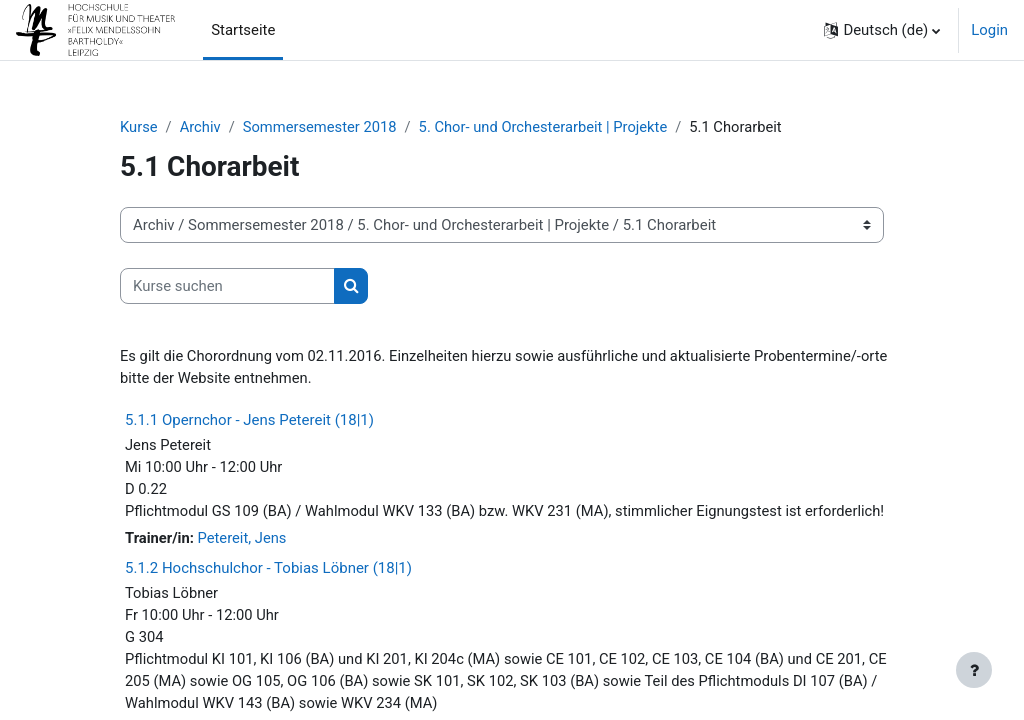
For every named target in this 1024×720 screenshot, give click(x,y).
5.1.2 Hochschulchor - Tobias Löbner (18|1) (268, 570)
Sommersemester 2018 (322, 127)
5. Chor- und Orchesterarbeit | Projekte (548, 127)
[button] (882, 30)
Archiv (201, 127)
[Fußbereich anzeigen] (974, 670)
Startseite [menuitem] (243, 30)
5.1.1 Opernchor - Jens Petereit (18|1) (249, 420)
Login (989, 30)
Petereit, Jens (243, 540)
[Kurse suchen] (227, 286)
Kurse (139, 127)
